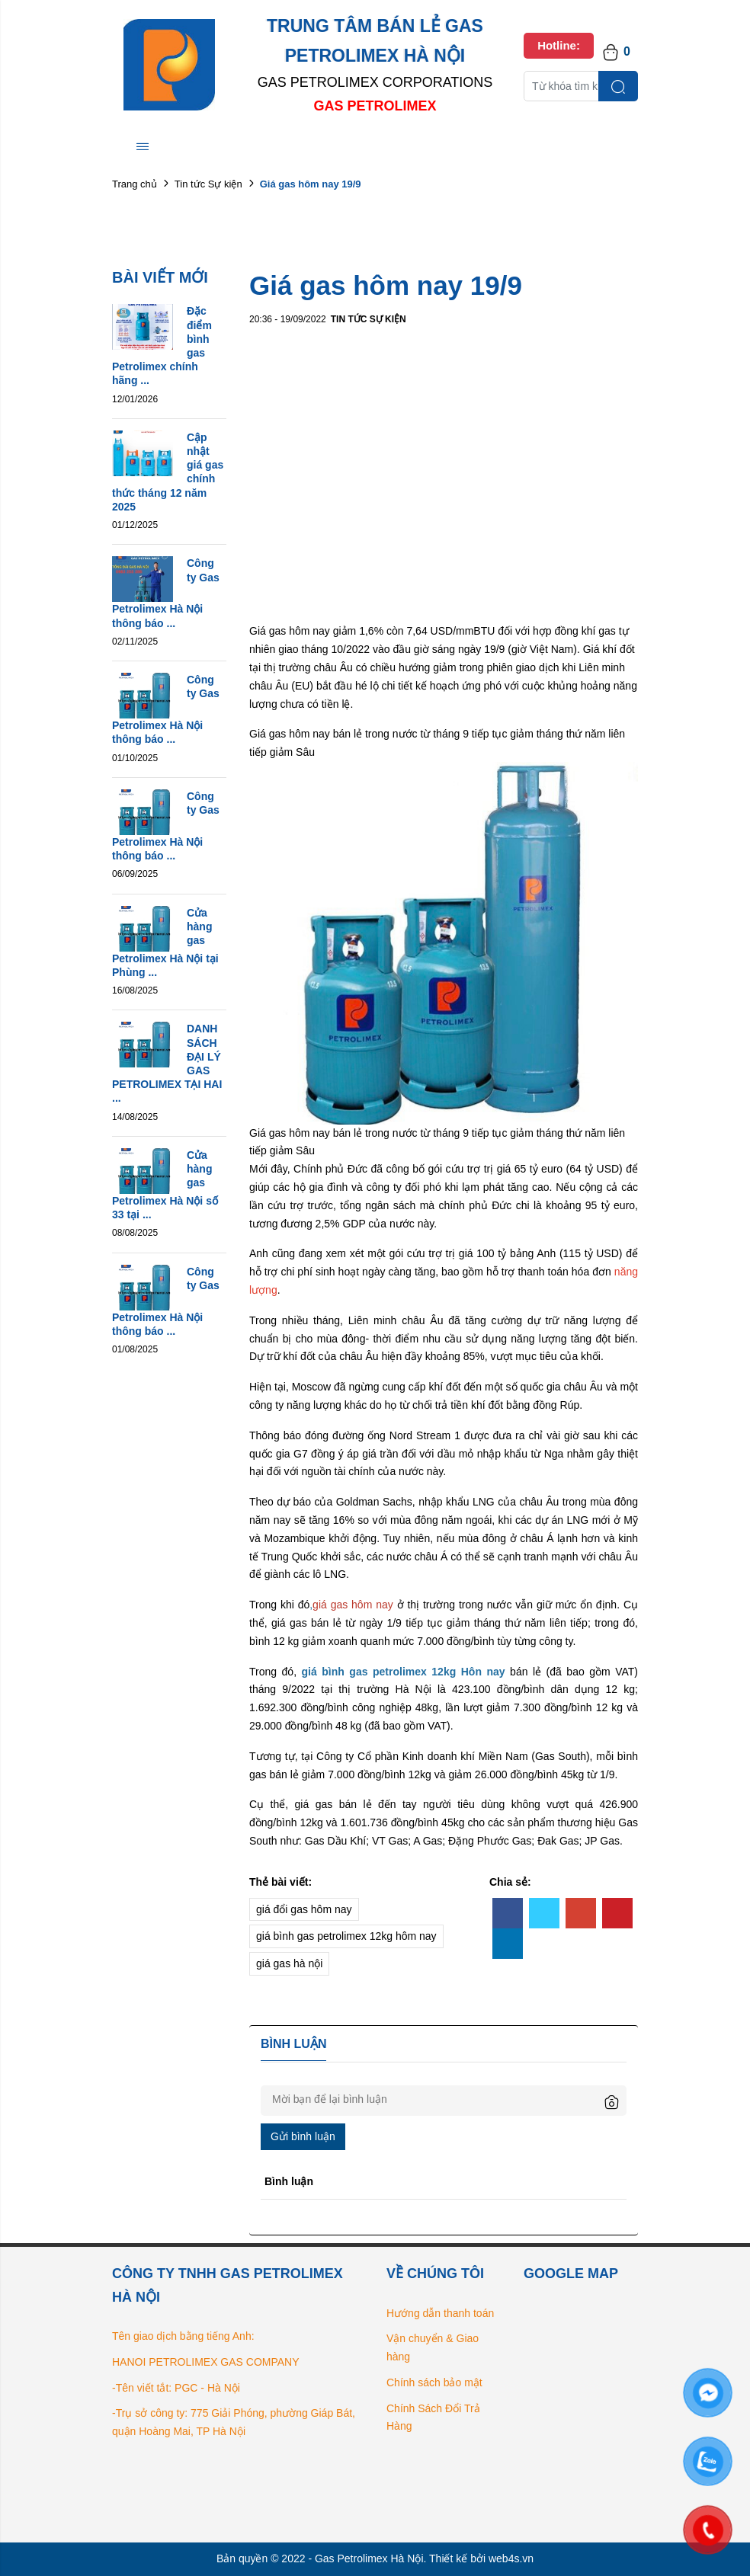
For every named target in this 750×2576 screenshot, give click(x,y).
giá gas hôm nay (354, 1604)
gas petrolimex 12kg (404, 1672)
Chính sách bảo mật (434, 2382)
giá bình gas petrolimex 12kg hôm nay (346, 1936)
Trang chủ (134, 184)
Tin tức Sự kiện (208, 184)
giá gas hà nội (289, 1963)
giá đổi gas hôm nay (304, 1909)
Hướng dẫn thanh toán (440, 2313)
